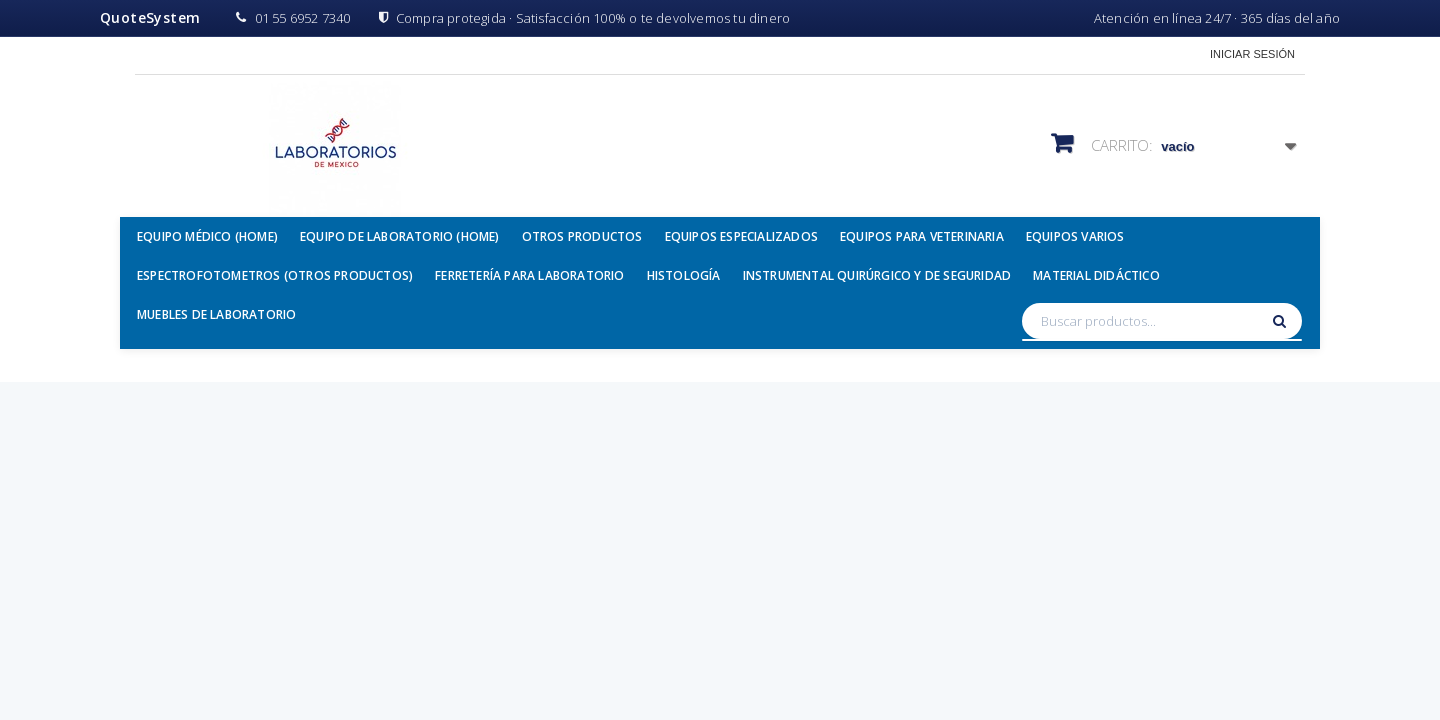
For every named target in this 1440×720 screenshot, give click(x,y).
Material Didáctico (1096, 275)
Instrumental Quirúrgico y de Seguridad (877, 275)
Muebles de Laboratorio (216, 314)
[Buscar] (1282, 321)
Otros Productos (582, 236)
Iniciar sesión (1252, 54)
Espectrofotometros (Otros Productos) (275, 275)
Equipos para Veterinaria (922, 236)
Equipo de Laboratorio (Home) (400, 236)
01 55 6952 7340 (293, 18)
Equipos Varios (1075, 236)
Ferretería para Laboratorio (529, 275)
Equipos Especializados (741, 236)
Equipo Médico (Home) (207, 236)
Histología (684, 275)
